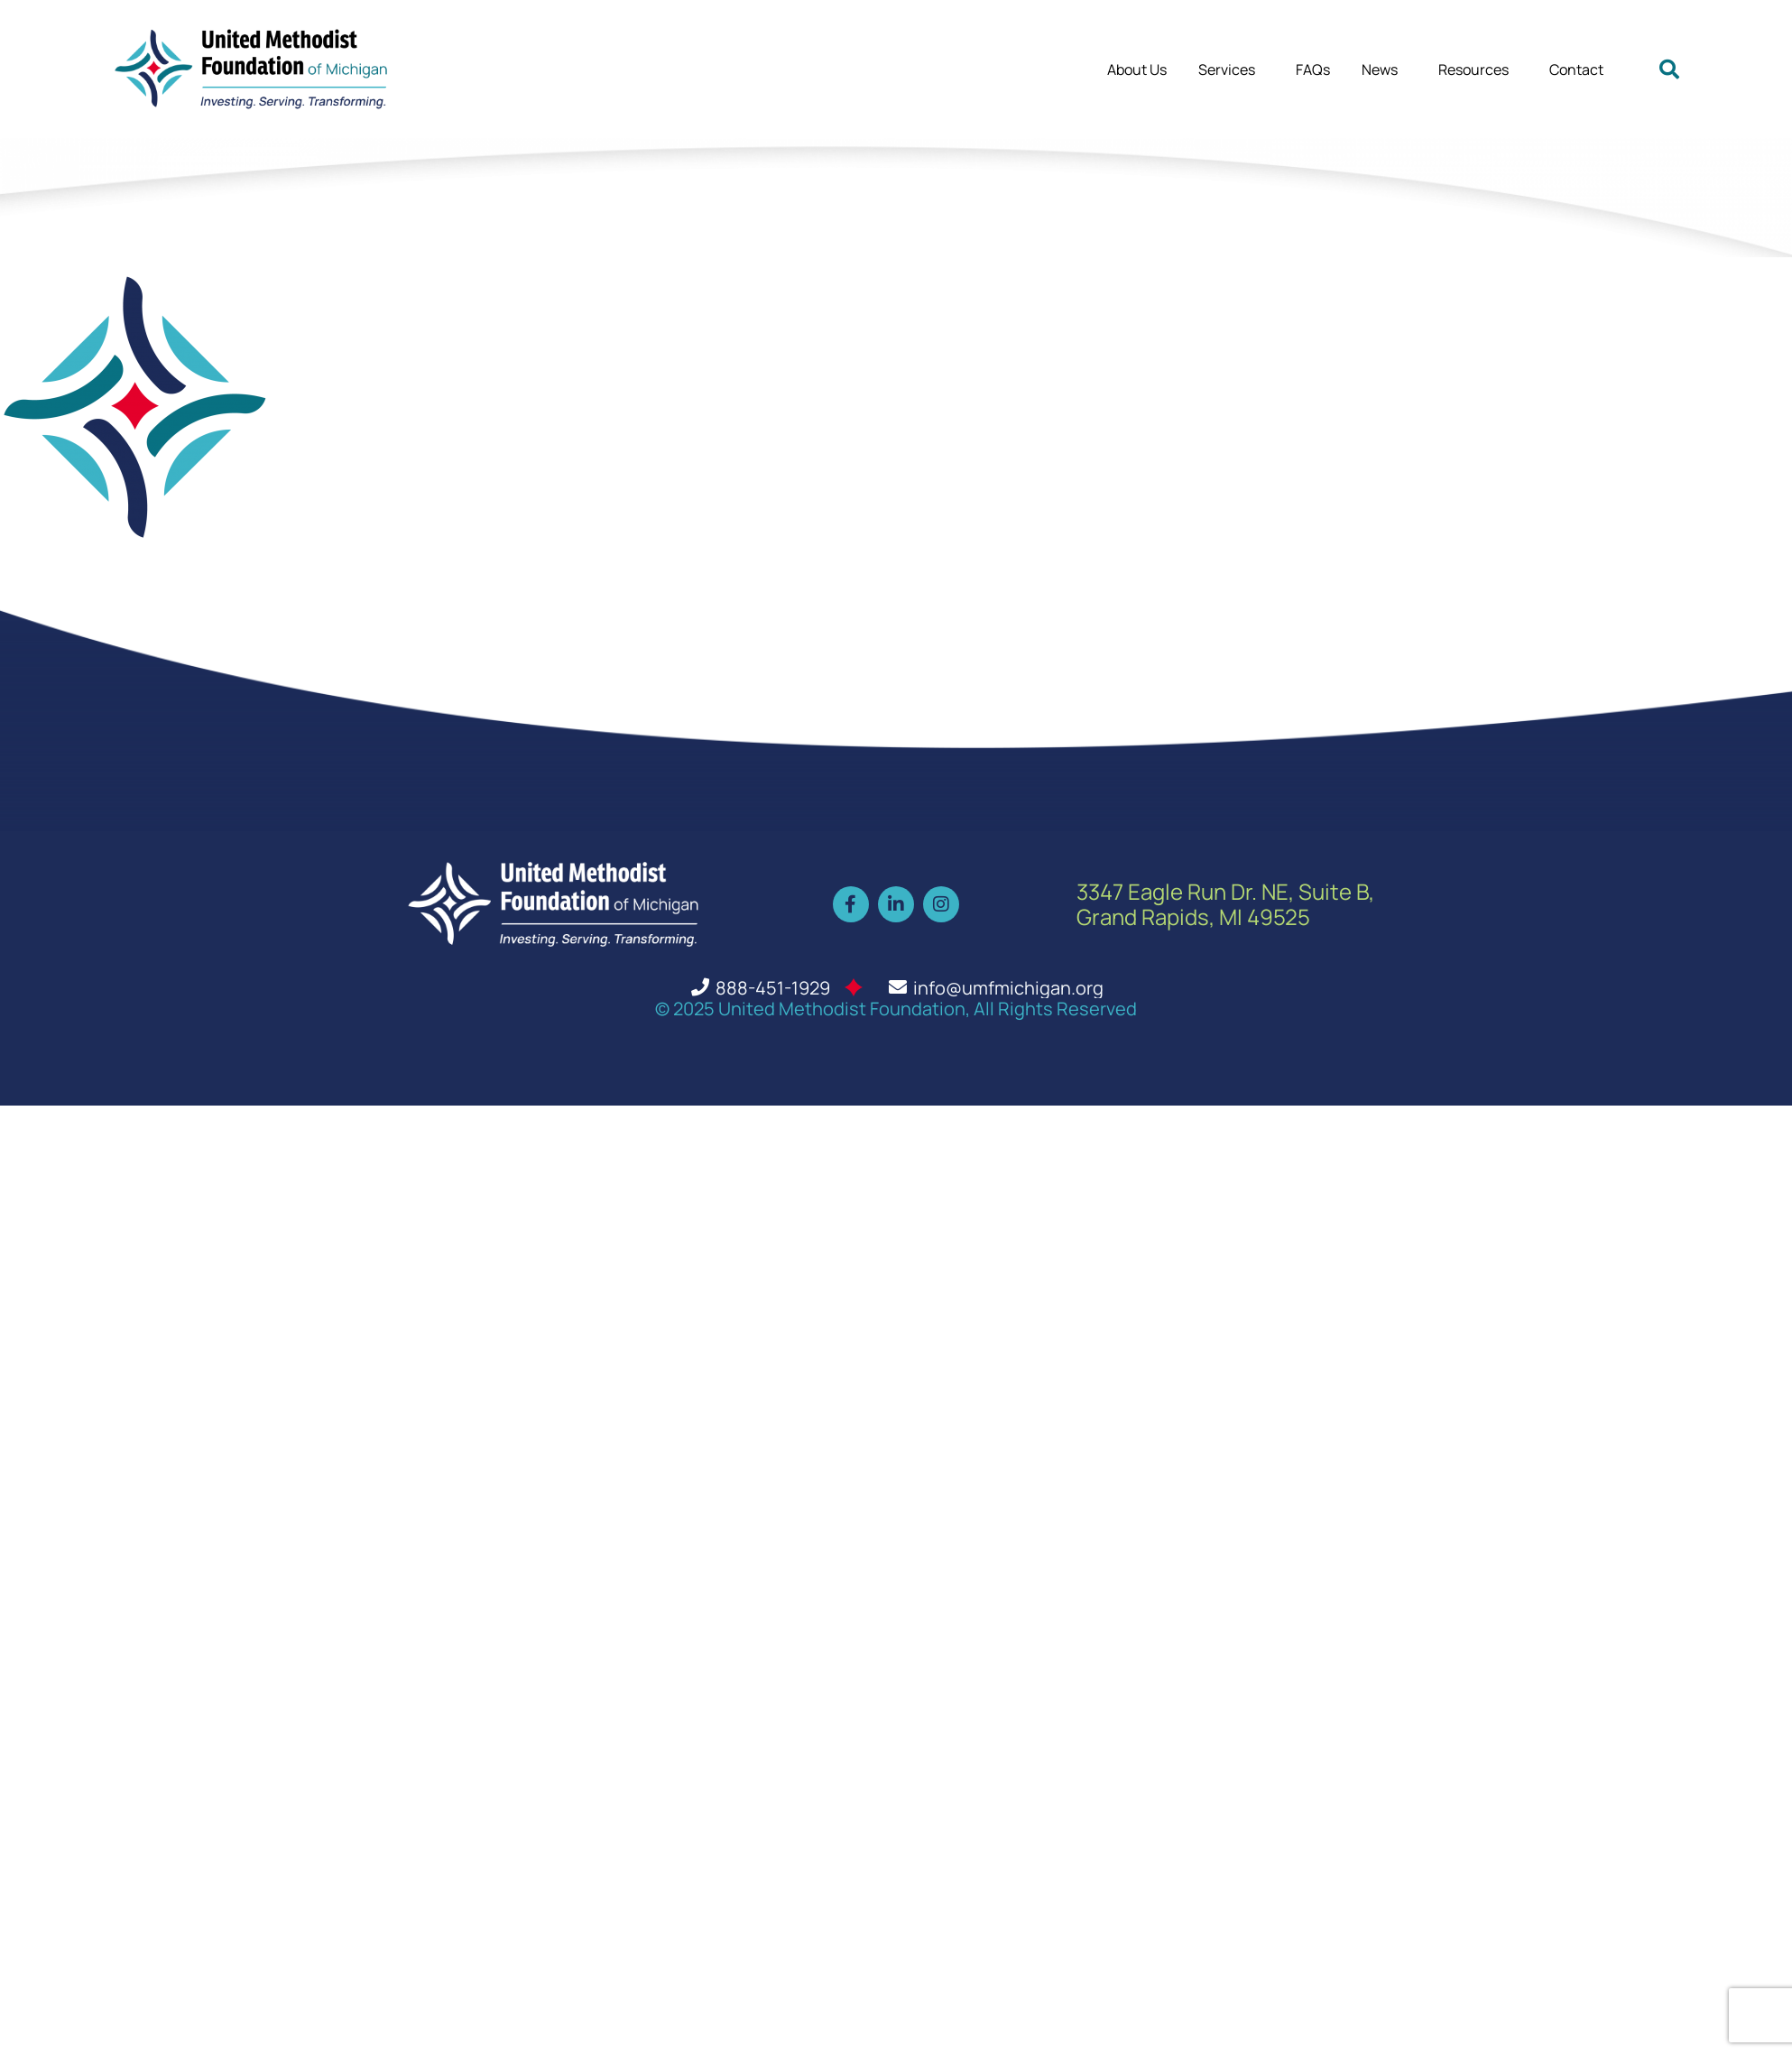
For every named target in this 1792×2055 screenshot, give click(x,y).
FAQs (1313, 69)
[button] (1669, 69)
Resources (1478, 69)
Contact (1576, 69)
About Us (1137, 69)
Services (1231, 69)
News (1384, 69)
